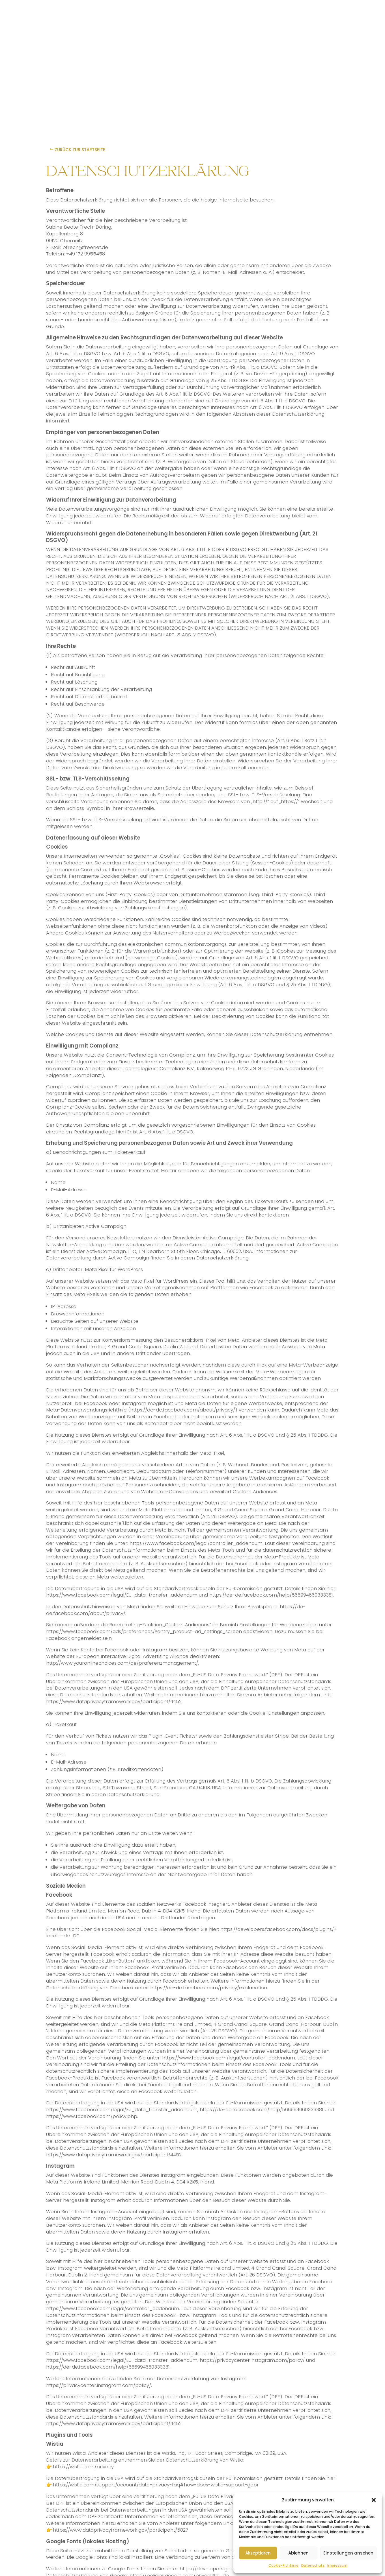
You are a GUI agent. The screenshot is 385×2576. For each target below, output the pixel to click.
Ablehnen (298, 2553)
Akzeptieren (258, 2553)
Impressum (337, 2565)
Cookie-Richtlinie (283, 2565)
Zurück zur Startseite (80, 150)
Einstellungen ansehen (348, 2553)
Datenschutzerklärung (222, 1257)
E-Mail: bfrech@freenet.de (77, 247)
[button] (374, 2500)
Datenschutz (312, 2565)
